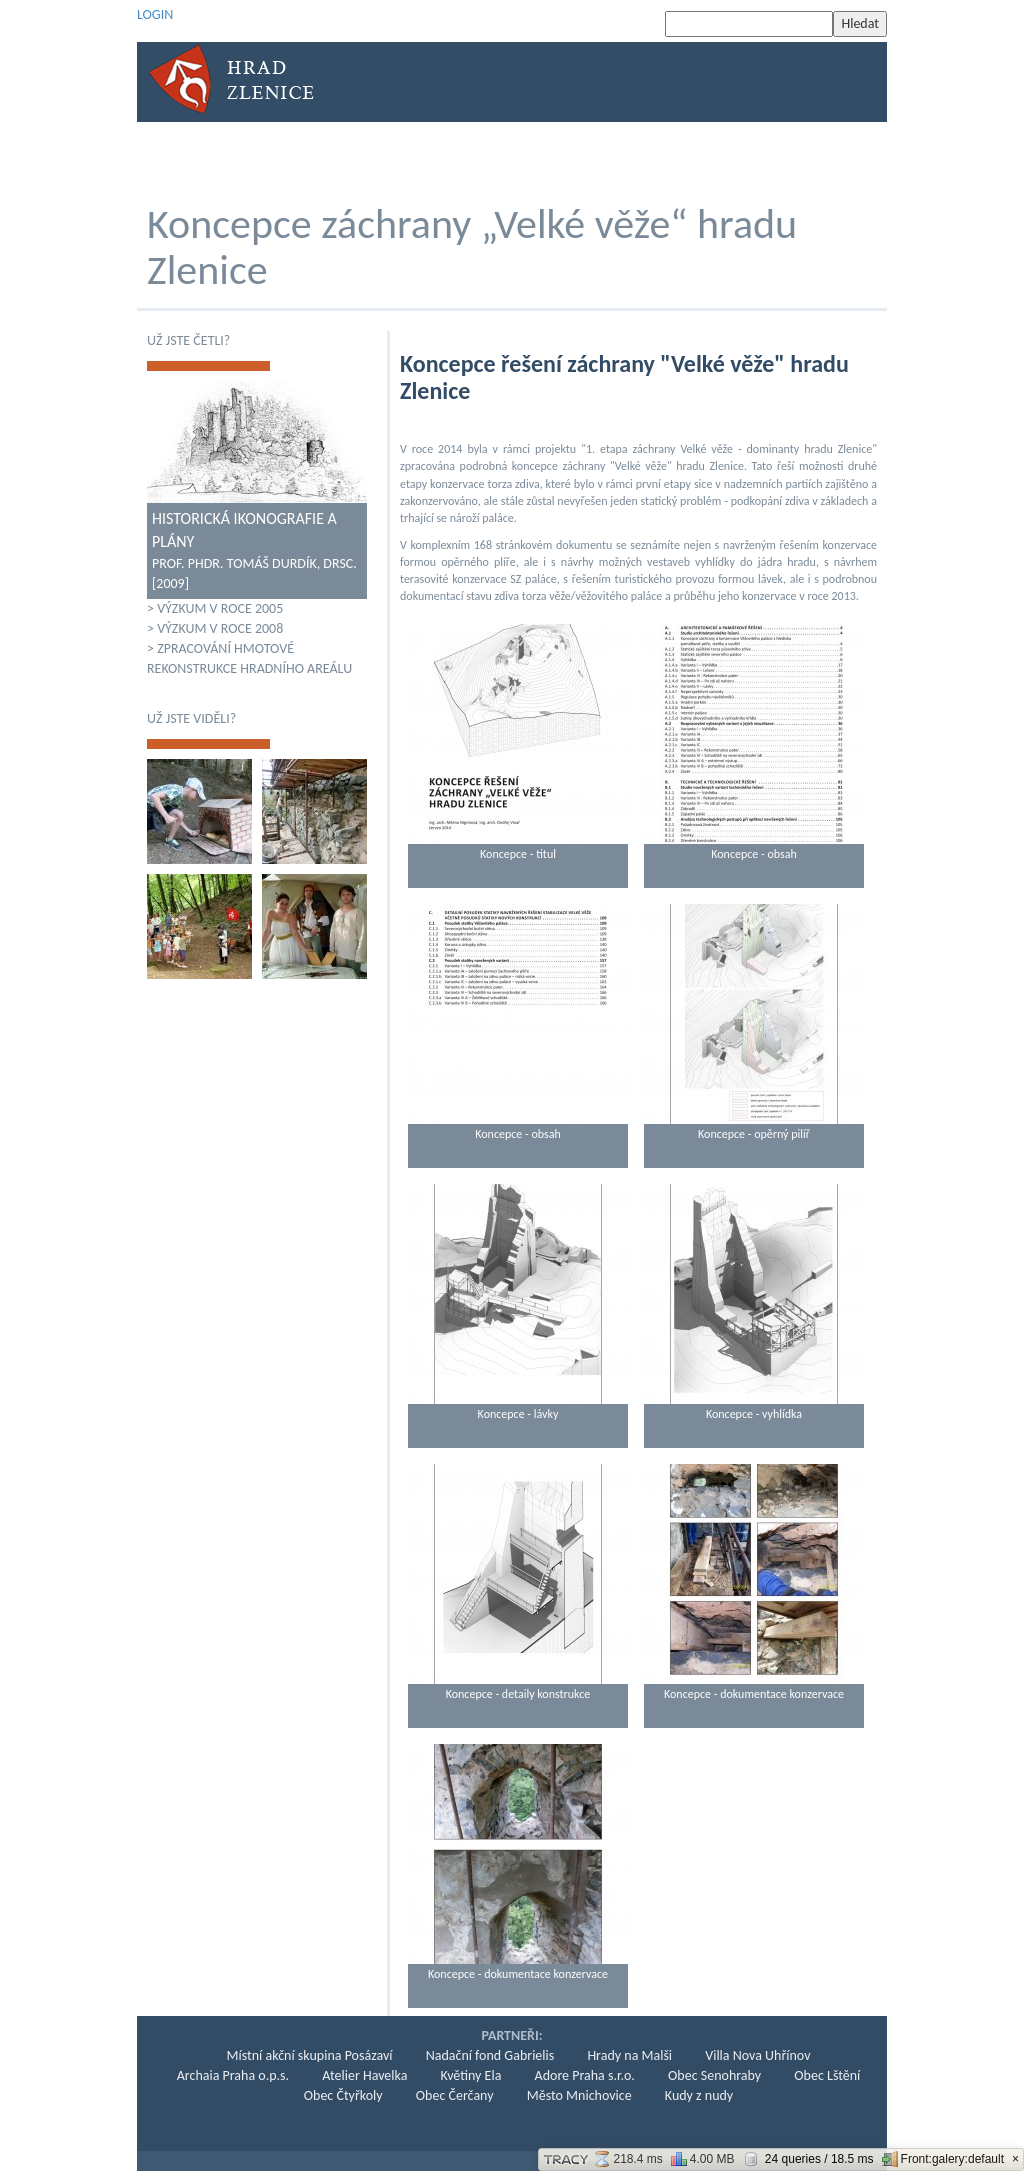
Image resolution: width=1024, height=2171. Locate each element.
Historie (275, 155)
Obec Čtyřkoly (343, 2095)
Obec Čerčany (455, 2095)
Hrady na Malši (629, 2055)
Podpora (735, 155)
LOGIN (155, 14)
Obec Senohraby (714, 2075)
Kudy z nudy (699, 2095)
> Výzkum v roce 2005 (215, 608)
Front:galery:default (943, 2159)
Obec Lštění (827, 2075)
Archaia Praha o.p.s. (233, 2075)
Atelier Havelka (364, 2075)
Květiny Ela (471, 2075)
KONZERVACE (479, 155)
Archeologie (372, 155)
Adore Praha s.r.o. (585, 2075)
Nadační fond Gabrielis (490, 2055)
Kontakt (820, 155)
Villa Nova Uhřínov (757, 2055)
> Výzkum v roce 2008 (215, 628)
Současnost (587, 155)
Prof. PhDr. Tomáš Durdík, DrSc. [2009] (257, 550)
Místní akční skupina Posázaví (310, 2055)
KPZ (666, 155)
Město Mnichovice (579, 2095)
